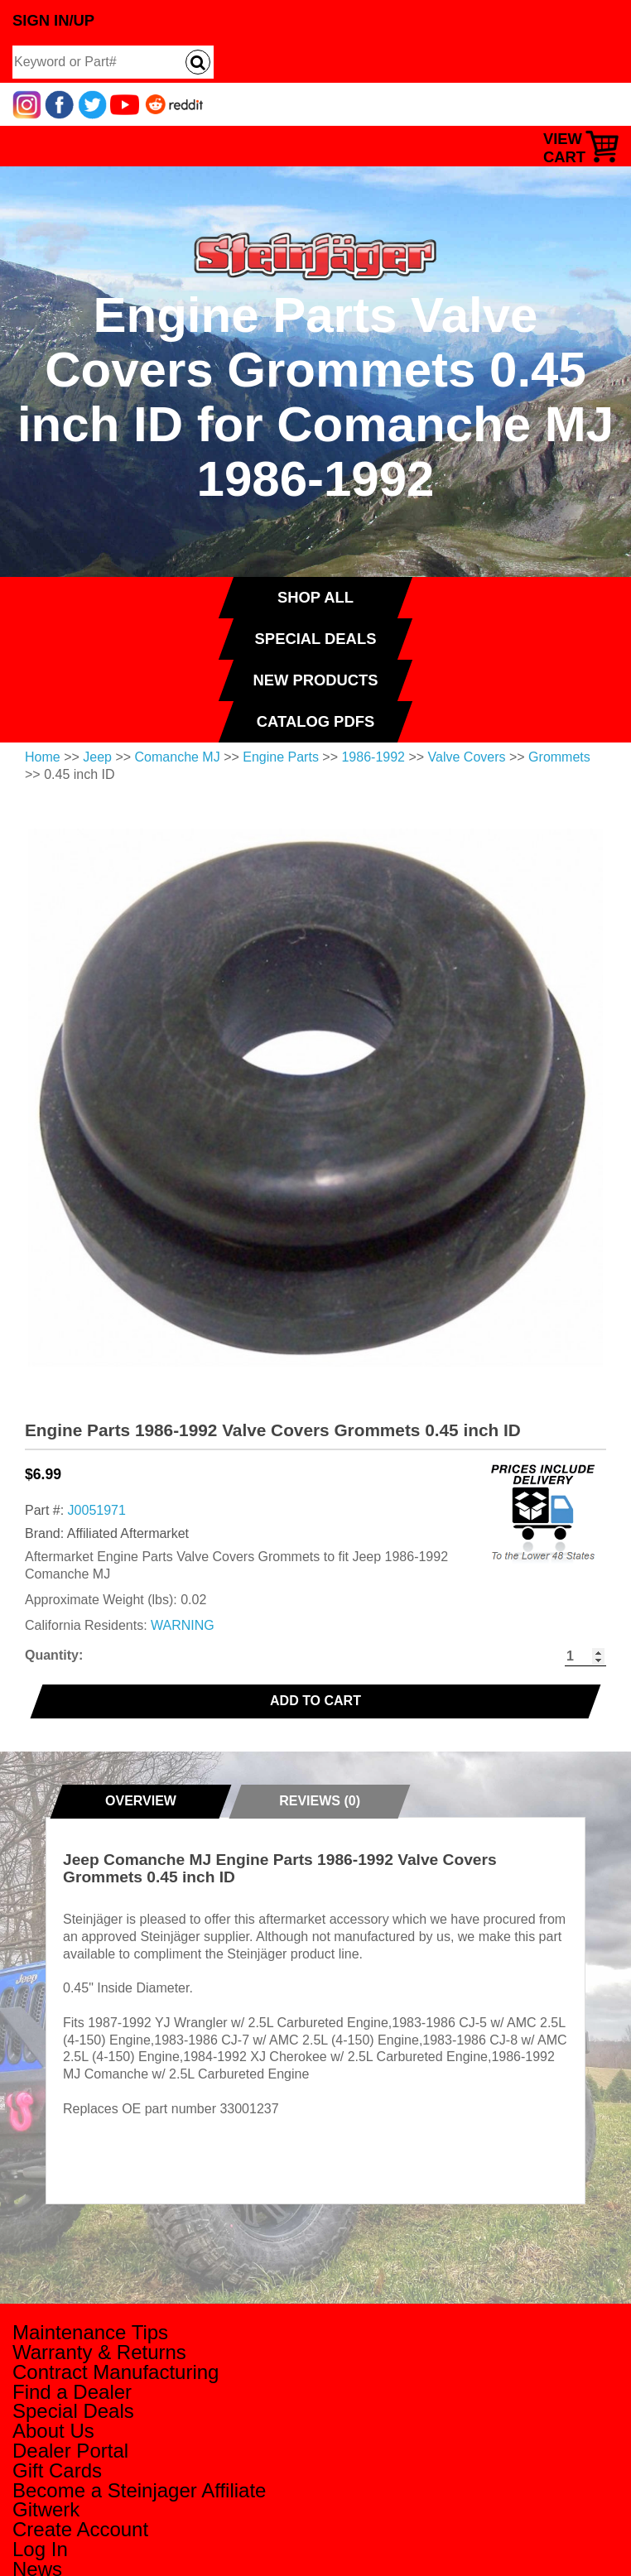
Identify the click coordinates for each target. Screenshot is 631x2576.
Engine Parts (281, 757)
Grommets (559, 757)
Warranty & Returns (99, 2352)
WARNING (182, 1625)
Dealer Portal (70, 2450)
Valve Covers (467, 757)
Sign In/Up (53, 20)
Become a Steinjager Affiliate (139, 2490)
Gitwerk (45, 2509)
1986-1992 (373, 757)
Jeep (97, 757)
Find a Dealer (72, 2392)
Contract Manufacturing (115, 2372)
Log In (40, 2549)
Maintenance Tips (90, 2332)
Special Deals (73, 2411)
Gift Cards (57, 2470)
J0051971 (97, 1510)
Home (42, 757)
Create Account (80, 2529)
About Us (53, 2431)
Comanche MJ (177, 757)
